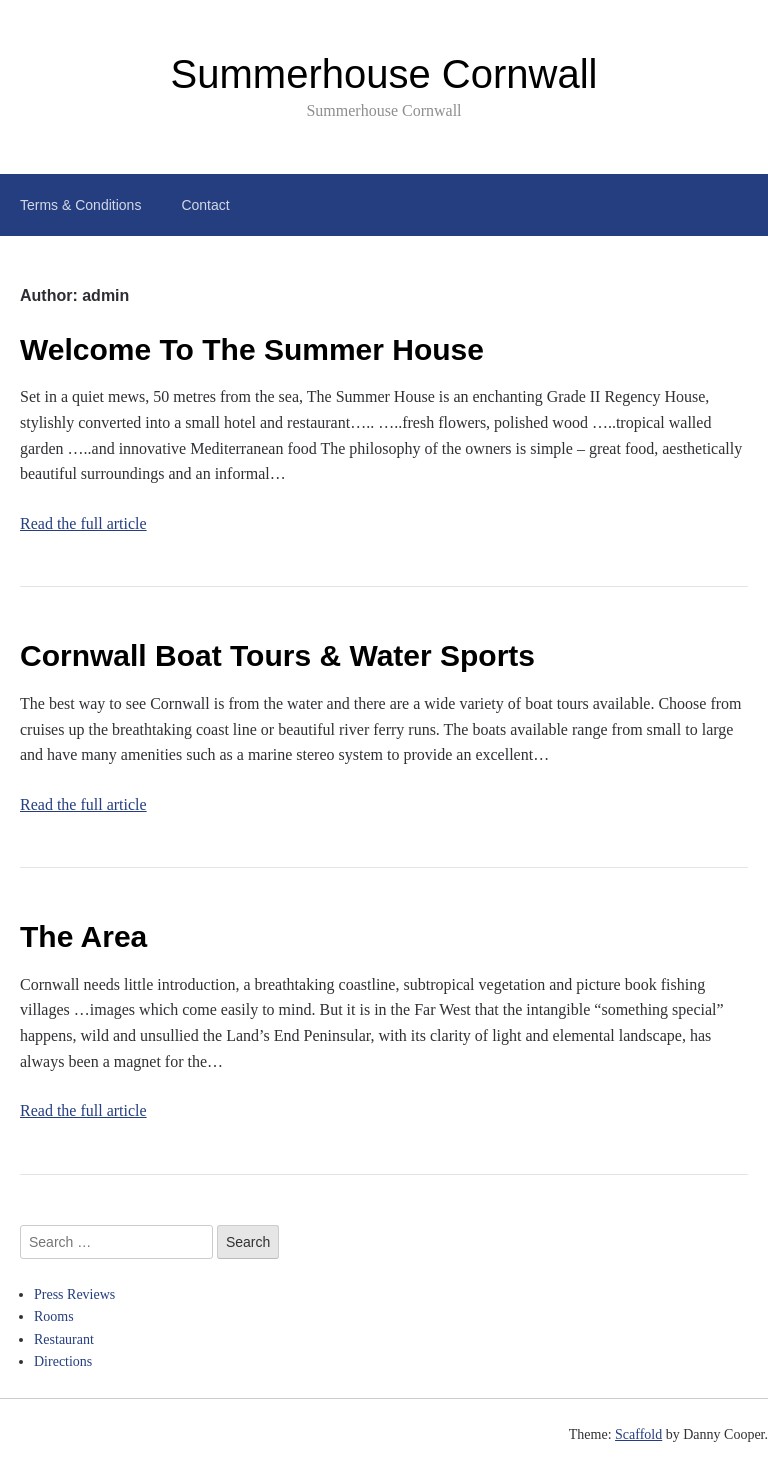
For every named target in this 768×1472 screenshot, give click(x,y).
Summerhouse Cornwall (384, 74)
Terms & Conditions (80, 205)
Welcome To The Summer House (252, 349)
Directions (63, 1361)
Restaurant (64, 1339)
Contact (205, 205)
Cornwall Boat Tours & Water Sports (277, 655)
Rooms (54, 1316)
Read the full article (83, 523)
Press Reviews (74, 1294)
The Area (83, 936)
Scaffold (638, 1434)
